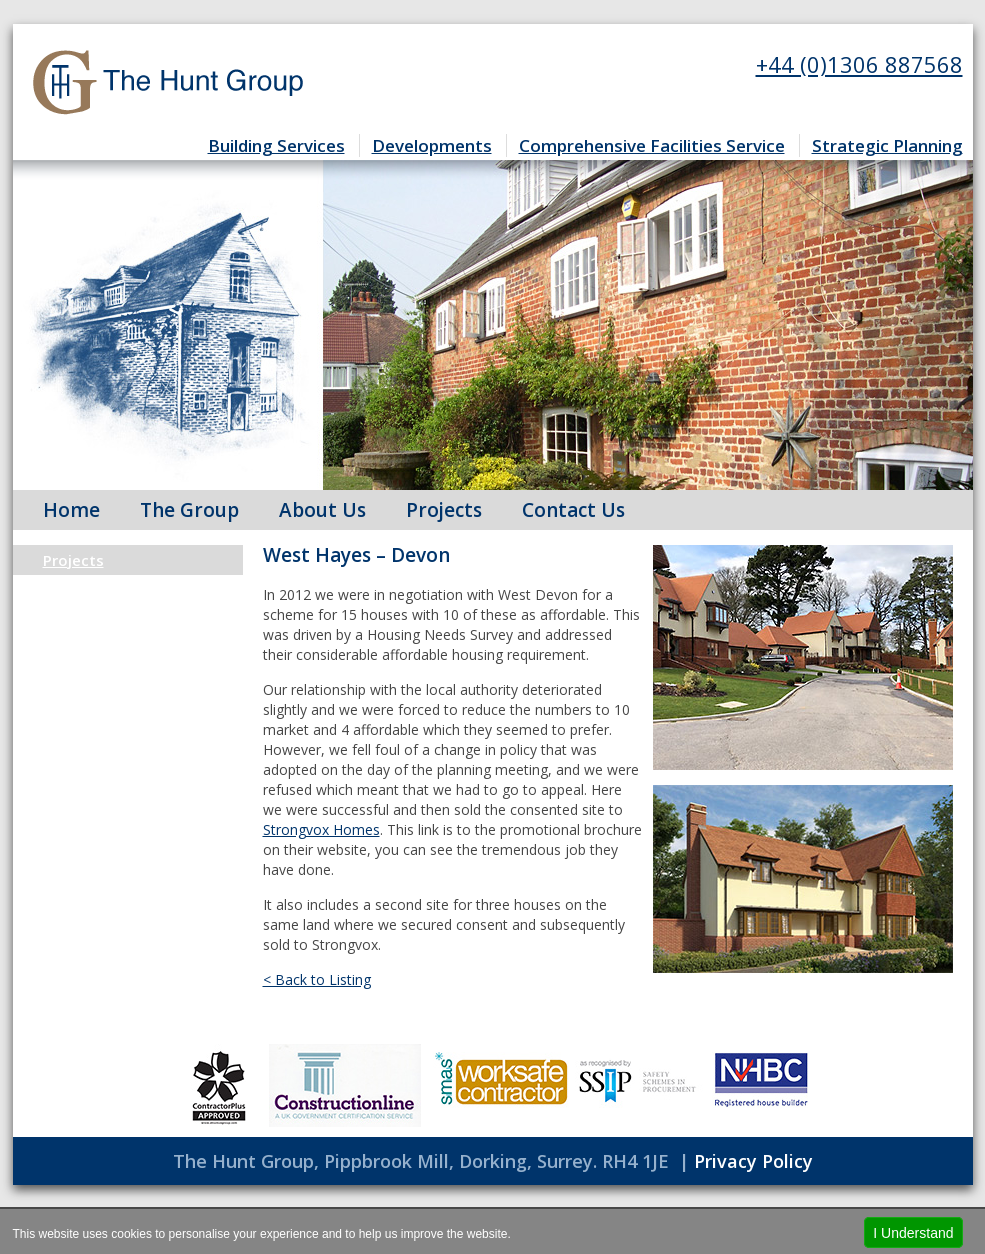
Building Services (276, 145)
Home (71, 510)
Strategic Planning (887, 145)
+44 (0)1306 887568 (859, 64)
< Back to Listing (317, 979)
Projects (444, 510)
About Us (322, 510)
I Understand (913, 1233)
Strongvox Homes (321, 829)
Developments (432, 145)
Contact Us (573, 510)
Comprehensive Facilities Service (652, 145)
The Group (189, 510)
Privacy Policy (753, 1161)
